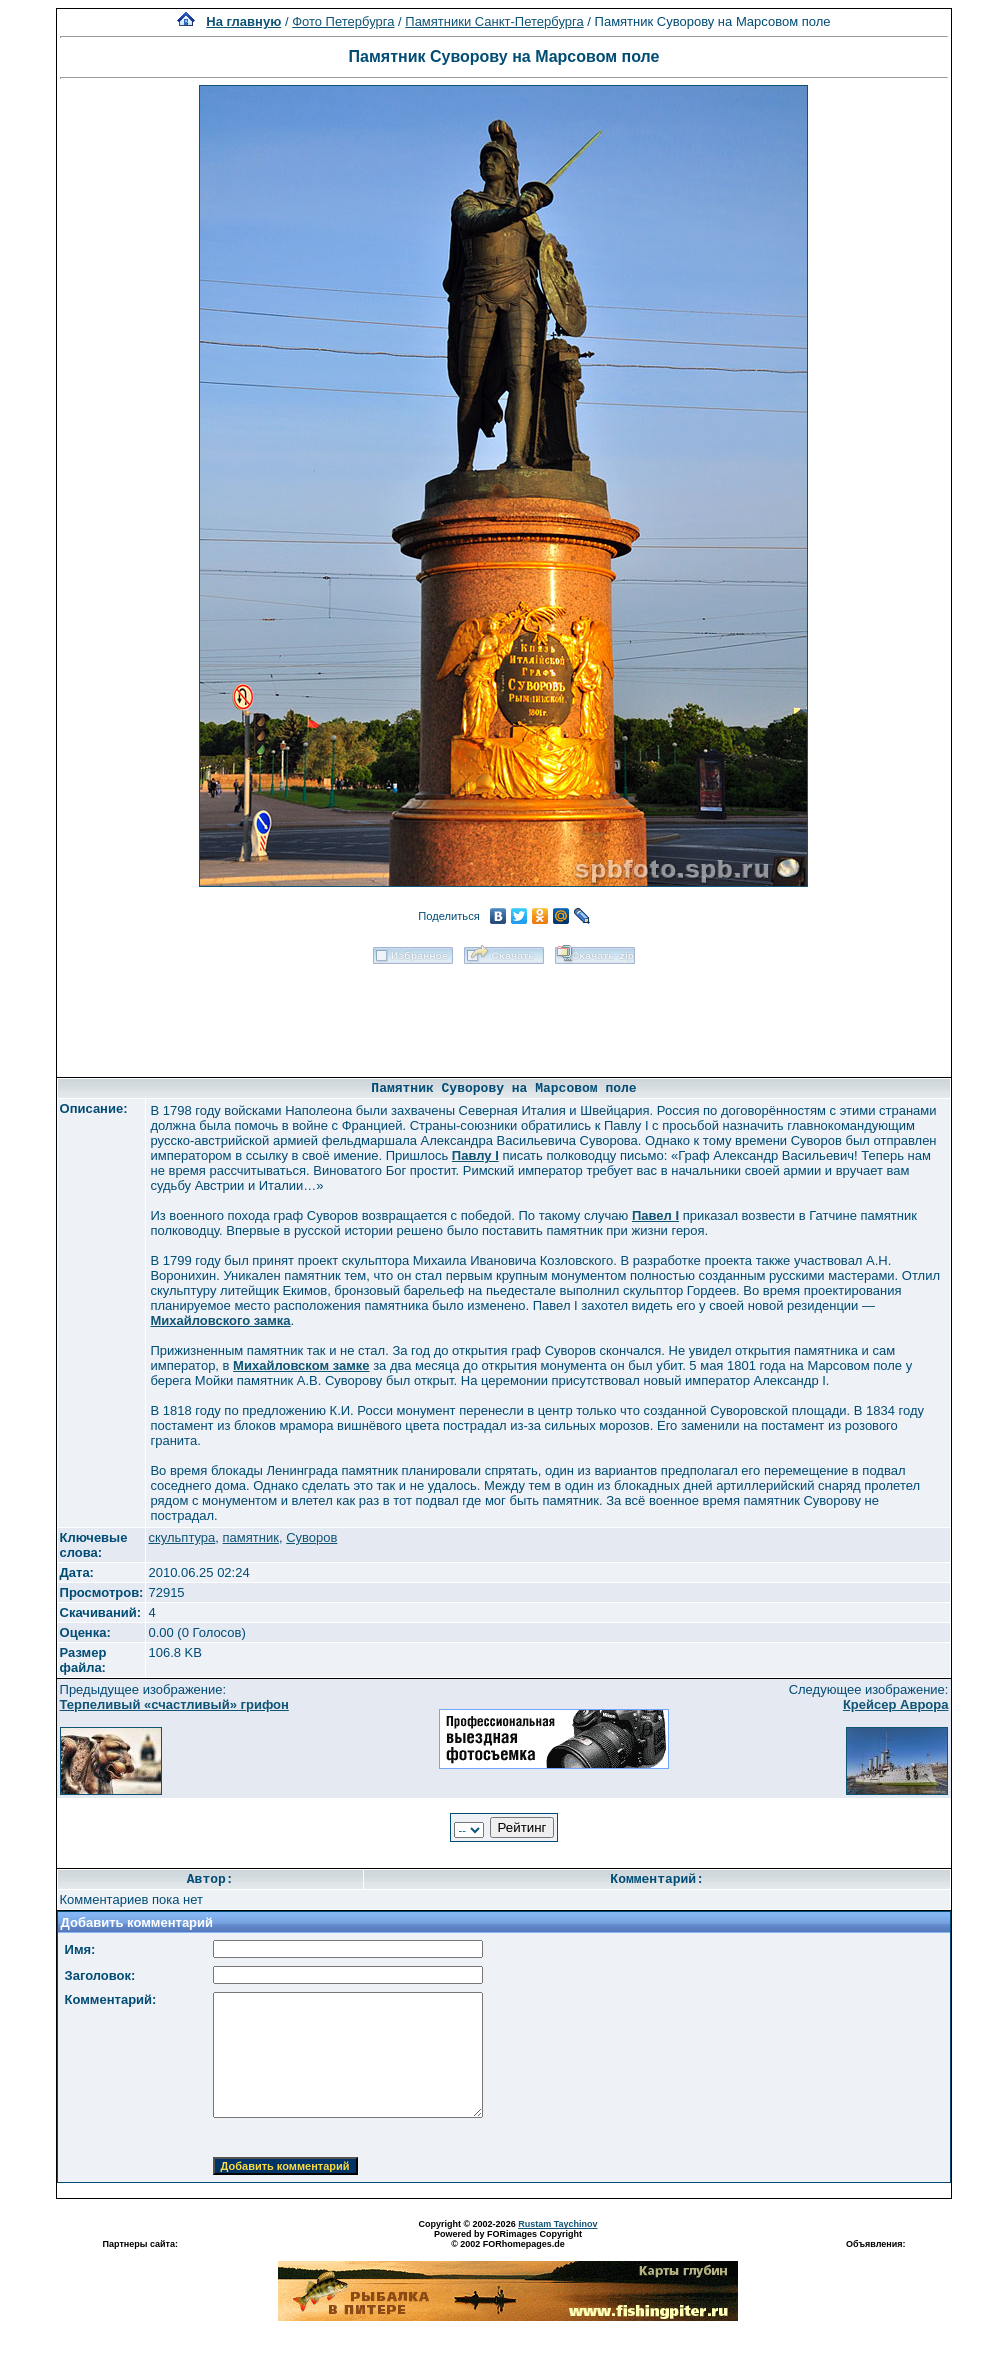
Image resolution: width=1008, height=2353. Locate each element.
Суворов (311, 1537)
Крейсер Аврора (896, 1704)
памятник (251, 1537)
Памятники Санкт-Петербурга (494, 21)
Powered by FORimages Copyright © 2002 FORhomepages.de (508, 2239)
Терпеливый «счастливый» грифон (174, 1704)
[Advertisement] (504, 1014)
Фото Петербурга (343, 21)
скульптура (181, 1537)
